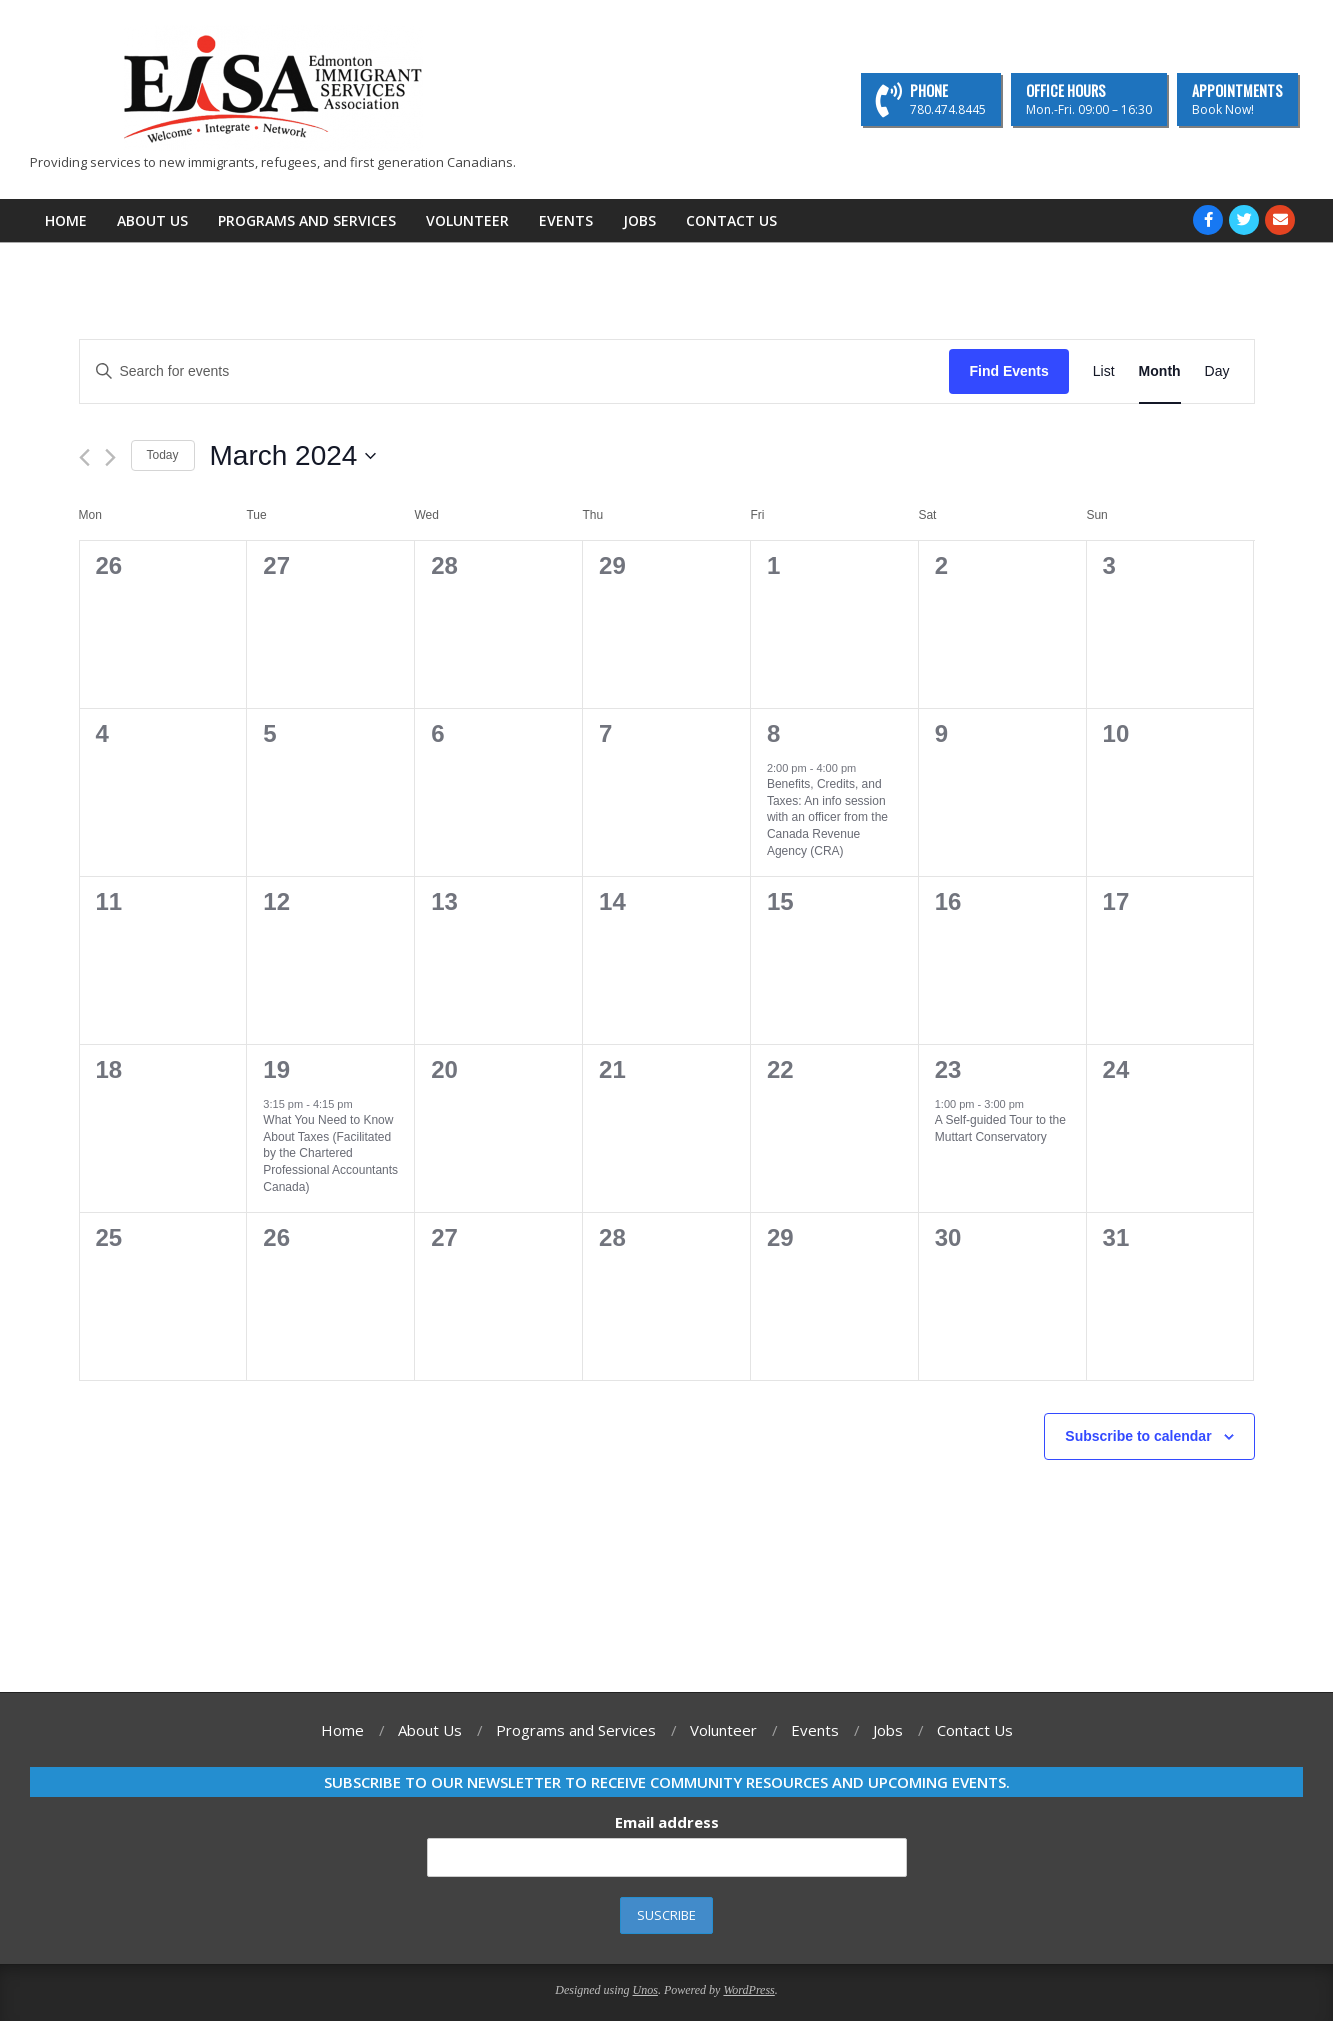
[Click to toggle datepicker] (293, 456)
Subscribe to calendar (1138, 1436)
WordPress (748, 1990)
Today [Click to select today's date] (163, 455)
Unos (645, 1990)
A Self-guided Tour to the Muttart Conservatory (1000, 1128)
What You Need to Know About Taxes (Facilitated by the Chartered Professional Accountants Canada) (330, 1153)
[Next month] (110, 457)
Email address (667, 1822)
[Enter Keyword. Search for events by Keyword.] (515, 371)
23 (948, 1069)
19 (276, 1069)
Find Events (1008, 371)
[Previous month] (84, 457)
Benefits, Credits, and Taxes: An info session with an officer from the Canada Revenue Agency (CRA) (827, 817)
